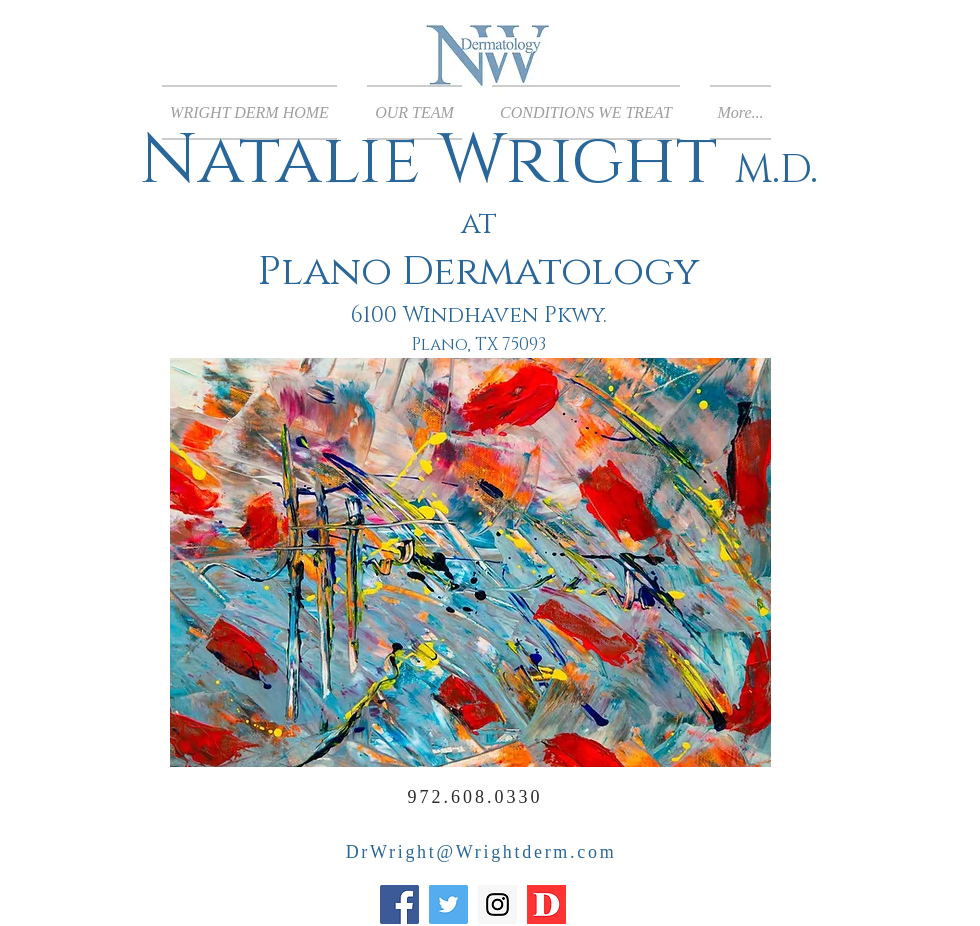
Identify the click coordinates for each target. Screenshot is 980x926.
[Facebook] (399, 904)
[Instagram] (497, 904)
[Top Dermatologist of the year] (546, 904)
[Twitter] (448, 904)
